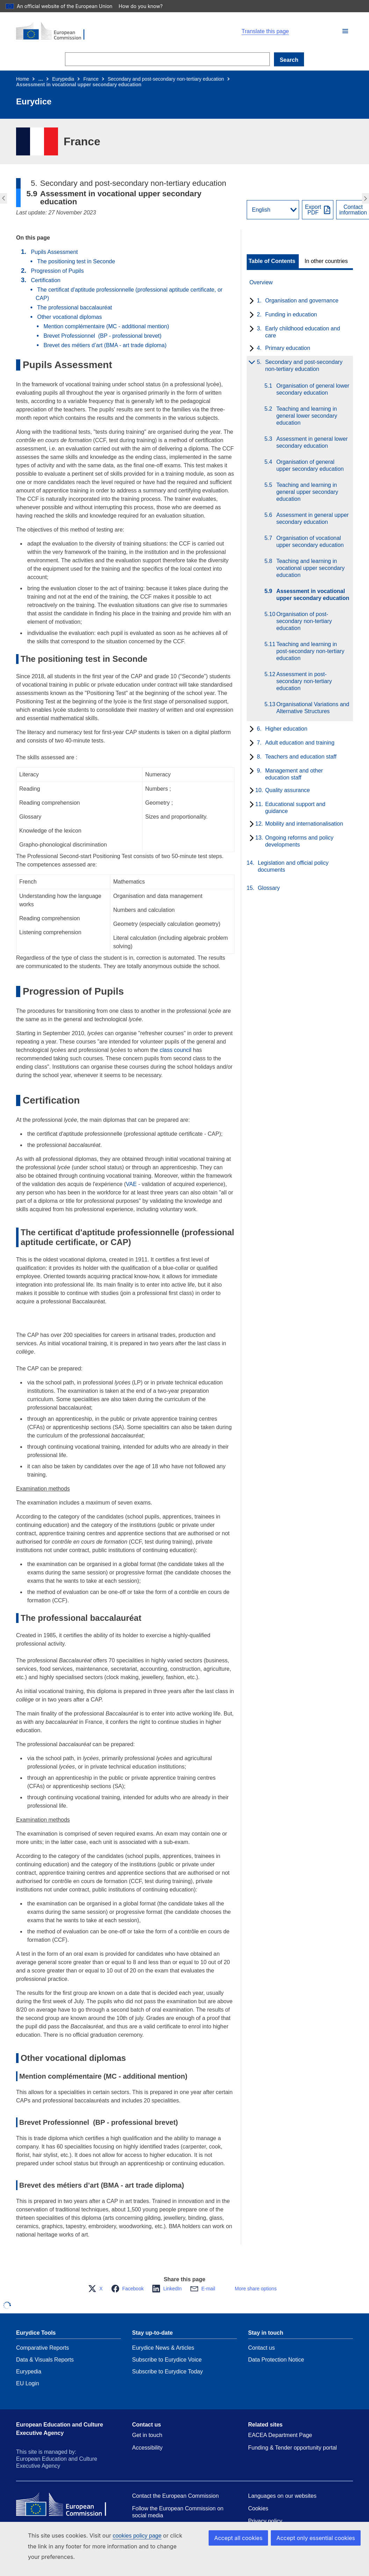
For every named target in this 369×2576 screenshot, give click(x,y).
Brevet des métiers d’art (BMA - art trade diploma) (104, 345)
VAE (131, 1184)
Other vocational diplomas (69, 317)
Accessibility (147, 2448)
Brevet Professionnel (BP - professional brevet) (102, 336)
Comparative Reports (42, 2348)
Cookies (258, 2508)
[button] (345, 31)
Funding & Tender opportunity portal (292, 2448)
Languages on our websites (282, 2496)
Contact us (261, 2348)
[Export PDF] (317, 209)
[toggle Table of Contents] (273, 261)
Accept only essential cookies (318, 2538)
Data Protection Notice (276, 2360)
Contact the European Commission (175, 2496)
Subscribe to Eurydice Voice (167, 2360)
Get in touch (147, 2435)
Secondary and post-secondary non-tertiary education (166, 79)
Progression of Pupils (57, 271)
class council (175, 1050)
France (91, 79)
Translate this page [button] (265, 31)
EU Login (27, 2383)
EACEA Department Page (280, 2435)
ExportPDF (313, 209)
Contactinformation (353, 209)
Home (22, 79)
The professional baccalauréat (74, 307)
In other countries (326, 261)
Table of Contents (271, 261)
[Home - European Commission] (97, 31)
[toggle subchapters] (250, 301)
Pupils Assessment (54, 252)
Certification (45, 280)
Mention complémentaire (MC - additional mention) (106, 326)
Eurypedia (63, 79)
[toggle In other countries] (327, 261)
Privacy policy (265, 2521)
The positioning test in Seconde (76, 261)
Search (289, 60)
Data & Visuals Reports (45, 2360)
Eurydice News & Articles (163, 2348)
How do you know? (144, 6)
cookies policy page (137, 2536)
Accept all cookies (245, 2538)
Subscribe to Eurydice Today (167, 2371)
